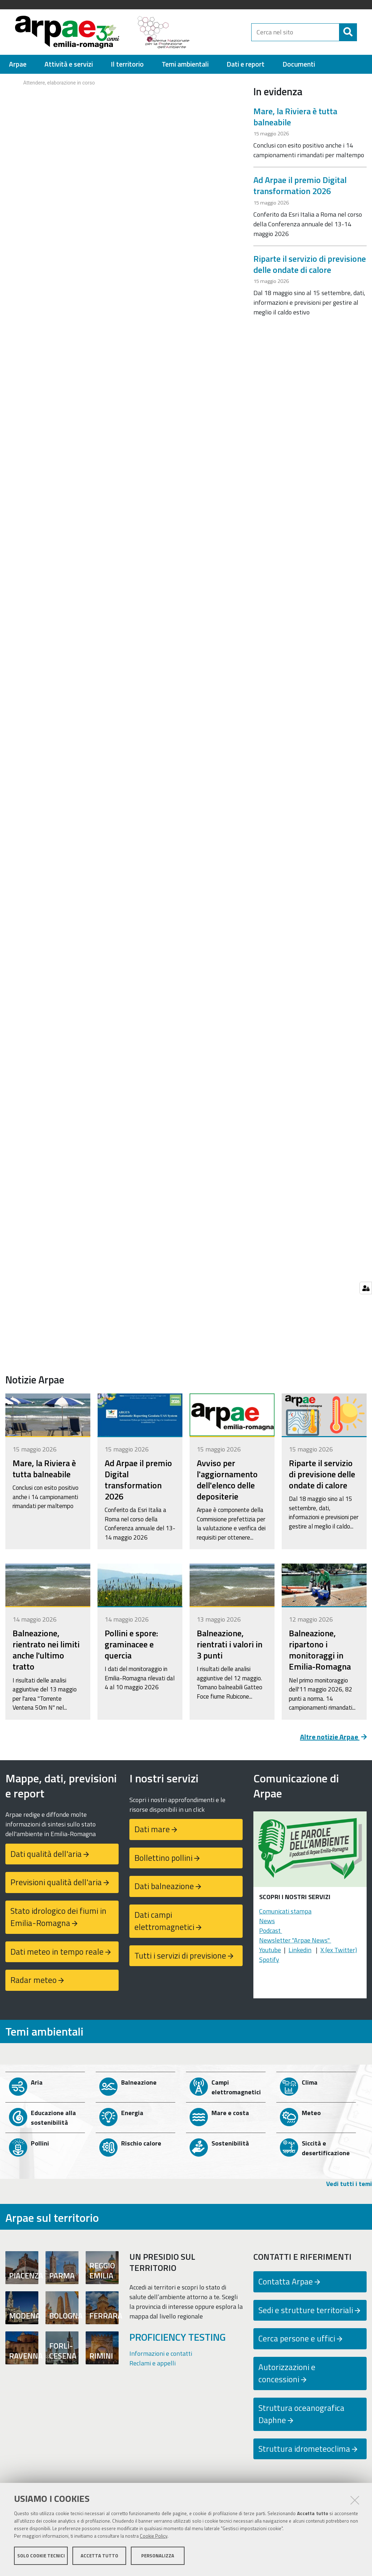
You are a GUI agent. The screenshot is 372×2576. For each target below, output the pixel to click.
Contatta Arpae (285, 2284)
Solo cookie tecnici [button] (41, 2557)
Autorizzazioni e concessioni (286, 2376)
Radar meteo (33, 1983)
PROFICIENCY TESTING (177, 2340)
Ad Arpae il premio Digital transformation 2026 (300, 189)
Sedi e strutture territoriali (305, 2313)
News (267, 1924)
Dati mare (152, 1832)
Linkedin (299, 1953)
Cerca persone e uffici (296, 2341)
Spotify (269, 1963)
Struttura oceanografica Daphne (301, 2417)
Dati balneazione (164, 1889)
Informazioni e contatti (160, 2356)
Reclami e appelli (152, 2366)
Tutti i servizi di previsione (180, 1959)
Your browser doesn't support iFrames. (124, 104)
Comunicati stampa (285, 1914)
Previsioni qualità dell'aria (56, 1885)
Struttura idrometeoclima (304, 2452)
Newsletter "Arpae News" (295, 1943)
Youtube (270, 1953)
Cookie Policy (153, 2537)
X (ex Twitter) (338, 1953)
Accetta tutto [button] (99, 2557)
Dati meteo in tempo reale (57, 1955)
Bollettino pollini (163, 1861)
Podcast (270, 1934)
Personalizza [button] (157, 2557)
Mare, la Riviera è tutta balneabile (295, 120)
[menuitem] (17, 67)
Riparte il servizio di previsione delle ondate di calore (309, 267)
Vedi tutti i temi (349, 2187)
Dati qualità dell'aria (46, 1857)
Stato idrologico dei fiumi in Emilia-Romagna (58, 1920)
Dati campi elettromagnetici (164, 1924)
